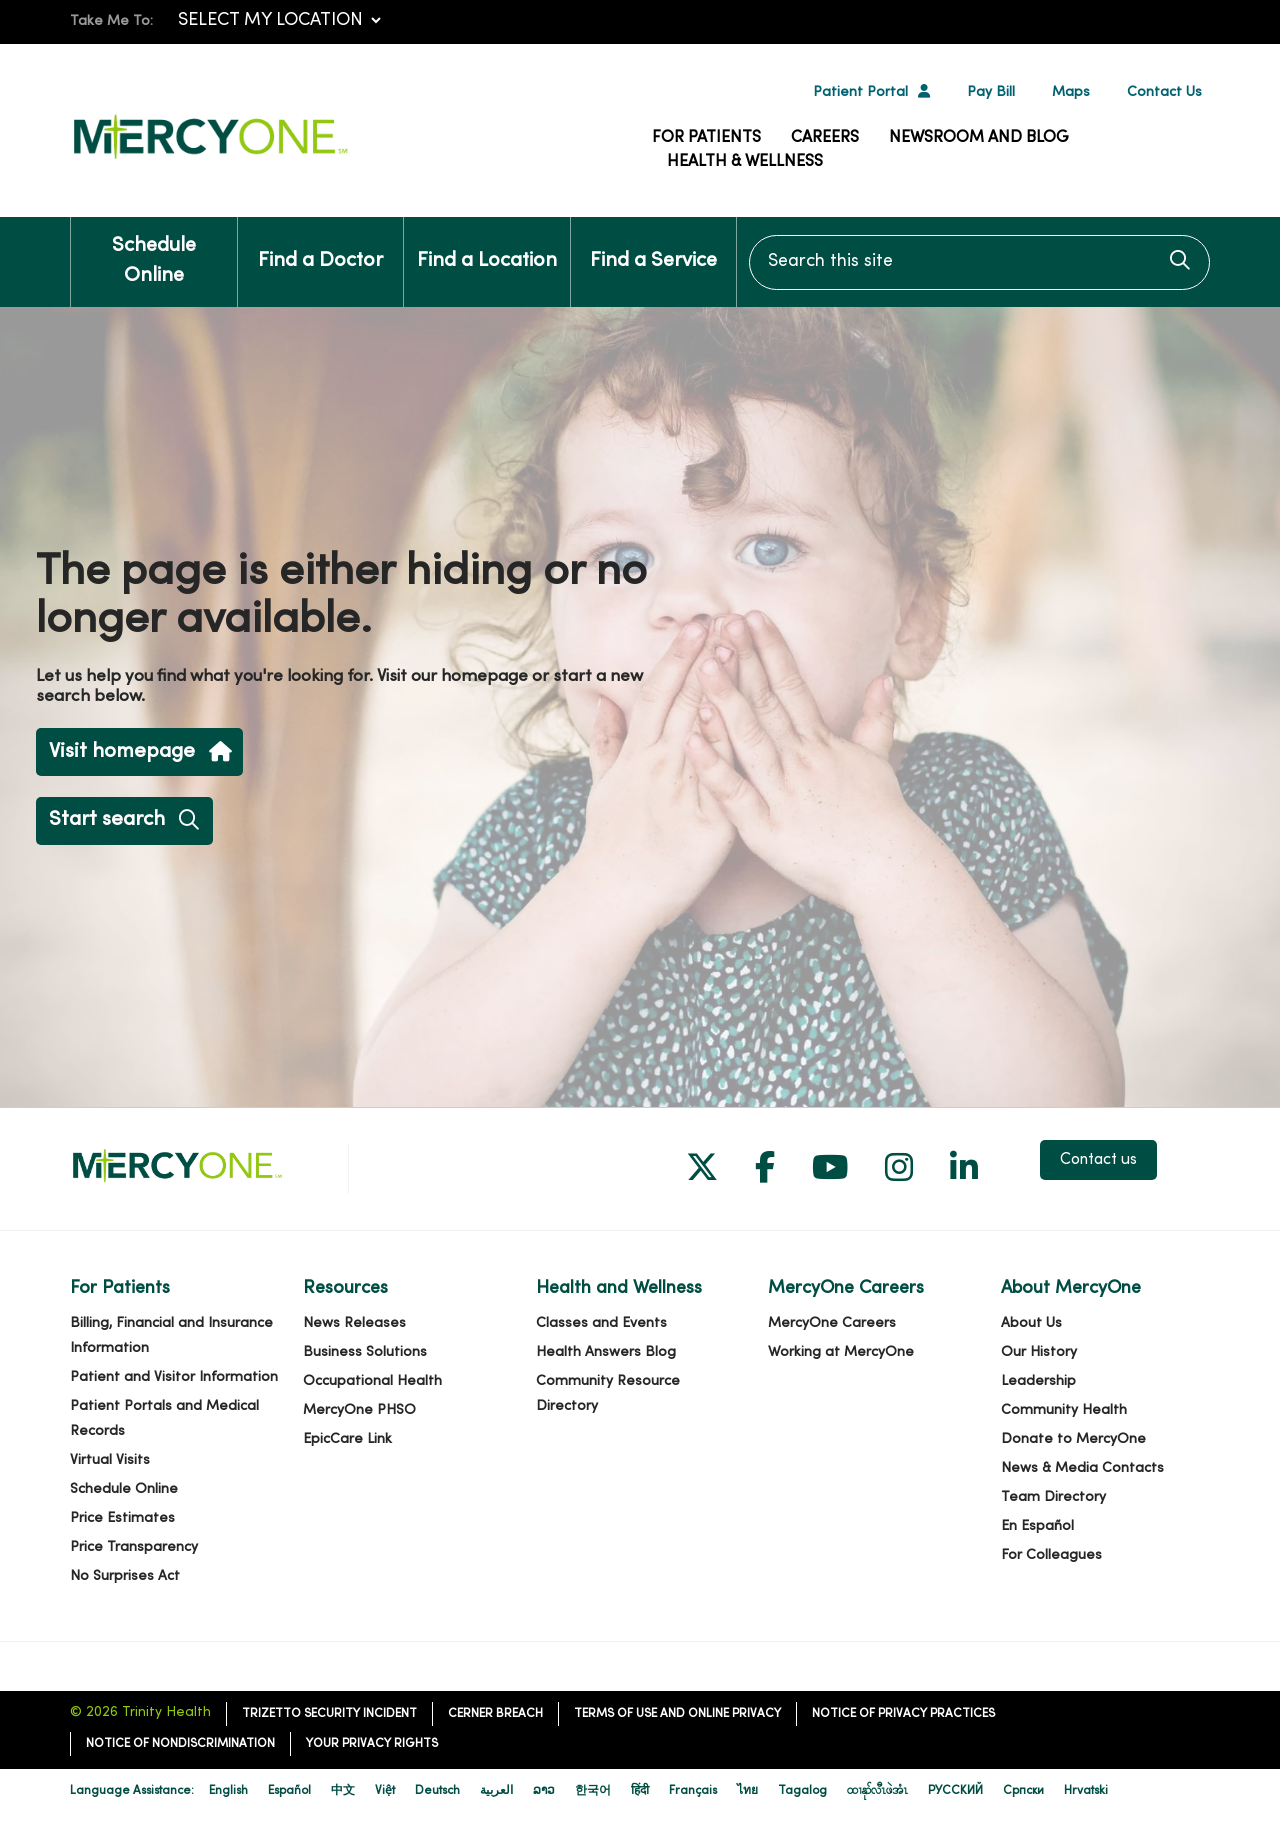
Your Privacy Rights (372, 1744)
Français (693, 1791)
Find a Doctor (320, 244)
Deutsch (437, 1791)
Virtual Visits (110, 1460)
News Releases (354, 1323)
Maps (1071, 92)
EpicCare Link (347, 1439)
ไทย (747, 1791)
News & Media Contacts (1082, 1468)
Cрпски (1023, 1791)
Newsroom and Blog (979, 138)
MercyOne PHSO (359, 1410)
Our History (1039, 1352)
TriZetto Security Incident (329, 1714)
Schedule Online (154, 251)
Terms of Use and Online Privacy (677, 1714)
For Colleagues (1051, 1555)
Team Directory (1053, 1497)
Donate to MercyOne (1073, 1439)
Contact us (1098, 1160)
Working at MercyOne (841, 1352)
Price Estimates (122, 1518)
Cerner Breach (495, 1714)
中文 (343, 1791)
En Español (1037, 1526)
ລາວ (544, 1791)
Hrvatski (1086, 1791)
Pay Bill (991, 92)
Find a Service (653, 244)
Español (289, 1791)
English (228, 1791)
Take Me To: (111, 21)
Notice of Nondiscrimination (180, 1744)
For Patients (706, 138)
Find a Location (487, 244)
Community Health (1064, 1410)
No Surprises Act (125, 1576)
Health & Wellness (745, 162)
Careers (825, 138)
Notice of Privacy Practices (903, 1714)
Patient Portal (860, 92)
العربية (496, 1791)
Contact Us (1164, 92)
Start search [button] (124, 820)
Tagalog (802, 1791)
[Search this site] (979, 262)
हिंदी (640, 1791)
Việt (385, 1791)
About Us (1031, 1323)
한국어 (593, 1791)
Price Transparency (134, 1547)
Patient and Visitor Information (174, 1377)
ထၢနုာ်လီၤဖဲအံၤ (877, 1791)
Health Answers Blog (606, 1352)
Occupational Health (372, 1381)
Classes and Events (601, 1323)
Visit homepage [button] (139, 752)
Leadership (1038, 1381)
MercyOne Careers (832, 1323)
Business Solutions (365, 1352)
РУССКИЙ (955, 1791)
